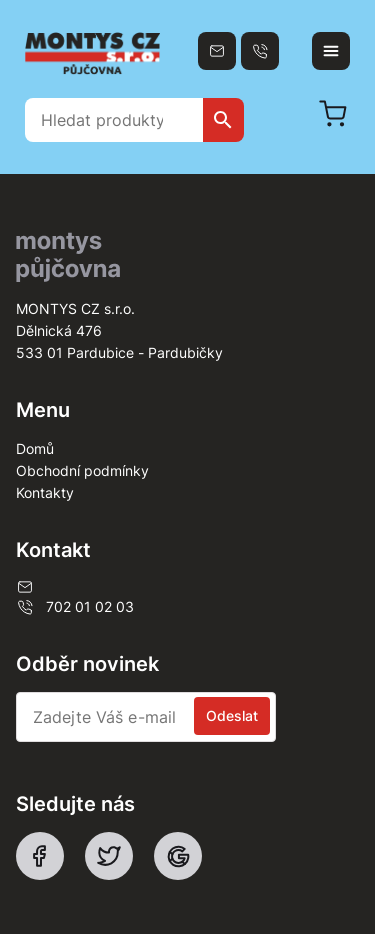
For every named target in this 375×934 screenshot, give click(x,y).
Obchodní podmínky (82, 470)
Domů (35, 448)
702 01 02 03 (75, 607)
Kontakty (45, 492)
